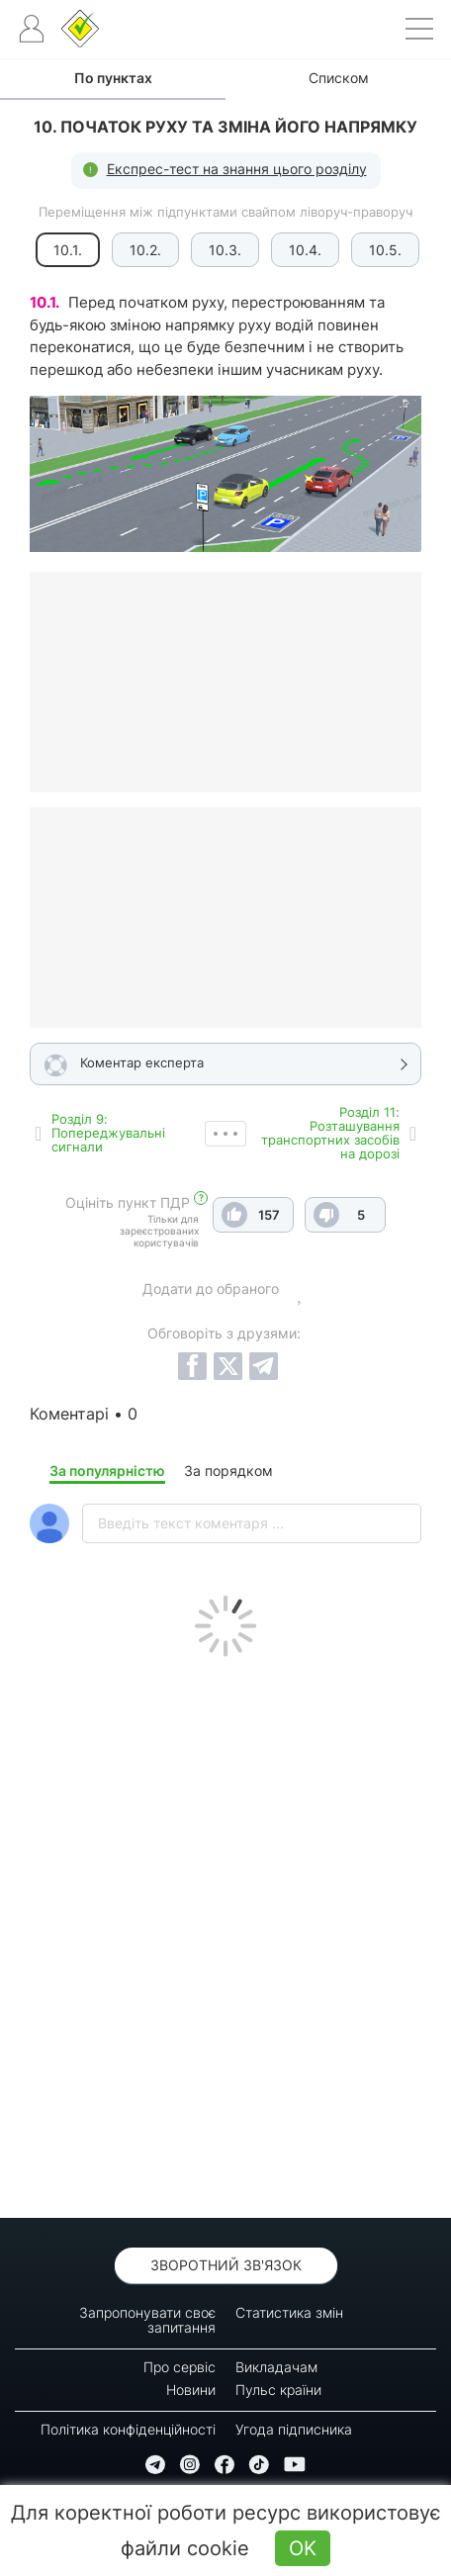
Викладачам (276, 2366)
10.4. (305, 249)
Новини (191, 2389)
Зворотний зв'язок (226, 2264)
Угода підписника (293, 2429)
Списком (339, 77)
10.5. (385, 249)
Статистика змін (289, 2312)
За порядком (228, 1470)
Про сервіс (179, 2366)
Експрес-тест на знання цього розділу (237, 168)
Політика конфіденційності (128, 2429)
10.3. (225, 249)
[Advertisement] (225, 1932)
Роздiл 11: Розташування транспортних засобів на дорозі (330, 1132)
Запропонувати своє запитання (147, 2320)
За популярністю (107, 1470)
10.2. (145, 249)
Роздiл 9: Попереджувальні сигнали (108, 1132)
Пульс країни (278, 2389)
